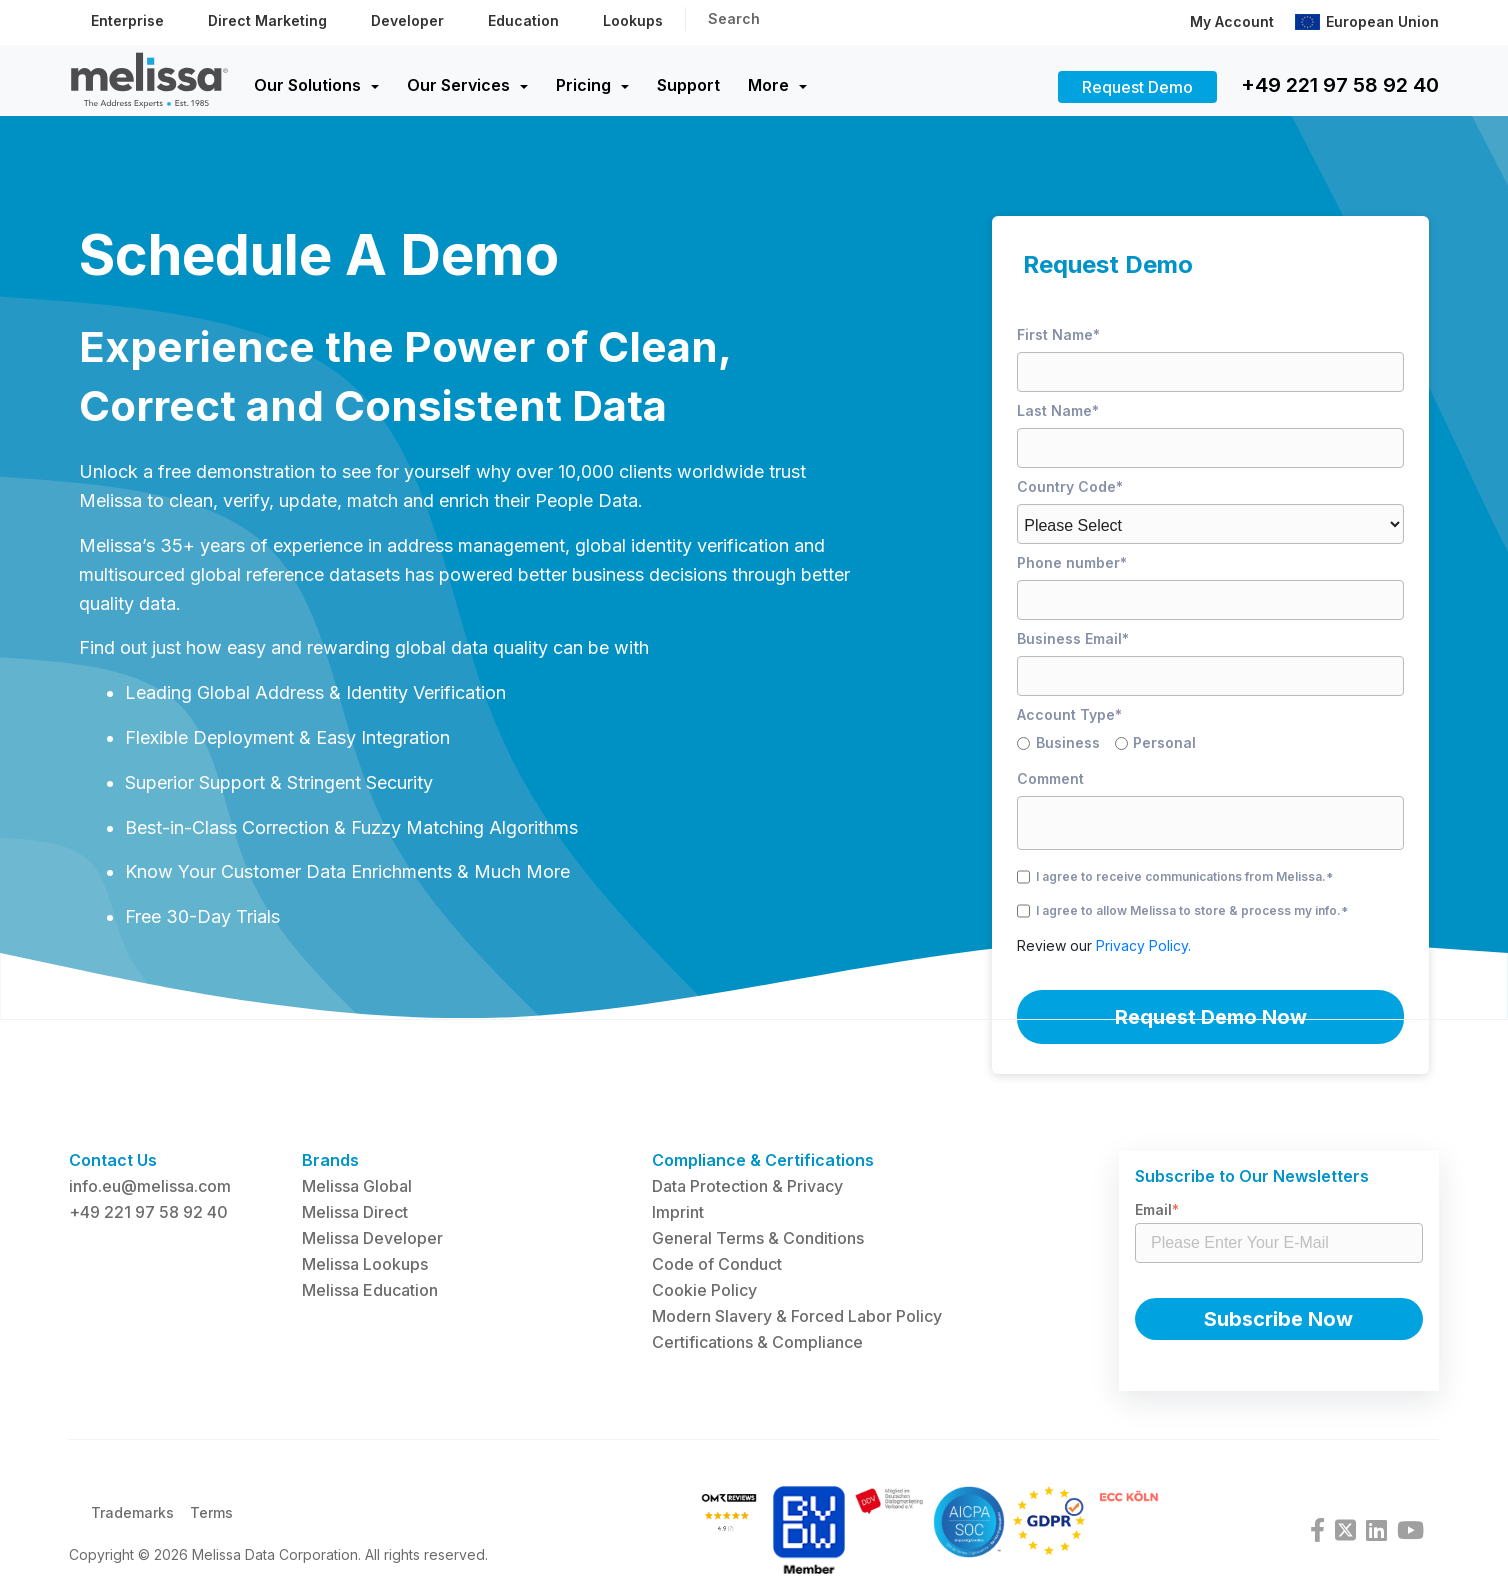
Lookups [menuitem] (633, 20)
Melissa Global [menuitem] (357, 1186)
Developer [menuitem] (407, 20)
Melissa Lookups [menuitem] (365, 1264)
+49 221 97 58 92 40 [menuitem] (148, 1212)
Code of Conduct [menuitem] (717, 1264)
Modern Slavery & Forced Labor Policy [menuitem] (797, 1316)
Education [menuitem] (523, 20)
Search (734, 18)
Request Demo (1137, 87)
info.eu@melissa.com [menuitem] (150, 1186)
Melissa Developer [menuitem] (372, 1238)
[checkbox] (1210, 746)
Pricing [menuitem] (583, 85)
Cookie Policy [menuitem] (704, 1290)
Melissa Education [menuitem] (370, 1290)
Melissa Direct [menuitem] (355, 1212)
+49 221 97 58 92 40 (1340, 85)
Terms (211, 1524)
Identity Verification (426, 692)
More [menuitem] (768, 85)
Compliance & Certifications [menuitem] (763, 1160)
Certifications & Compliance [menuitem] (757, 1342)
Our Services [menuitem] (458, 85)
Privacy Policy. (1143, 945)
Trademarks (132, 1524)
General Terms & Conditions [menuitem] (758, 1238)
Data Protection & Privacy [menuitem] (747, 1186)
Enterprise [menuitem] (127, 20)
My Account (1232, 21)
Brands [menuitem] (330, 1160)
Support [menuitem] (688, 85)
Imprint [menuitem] (678, 1212)
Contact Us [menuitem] (113, 1160)
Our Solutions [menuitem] (307, 85)
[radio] (1066, 746)
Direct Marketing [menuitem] (267, 20)
